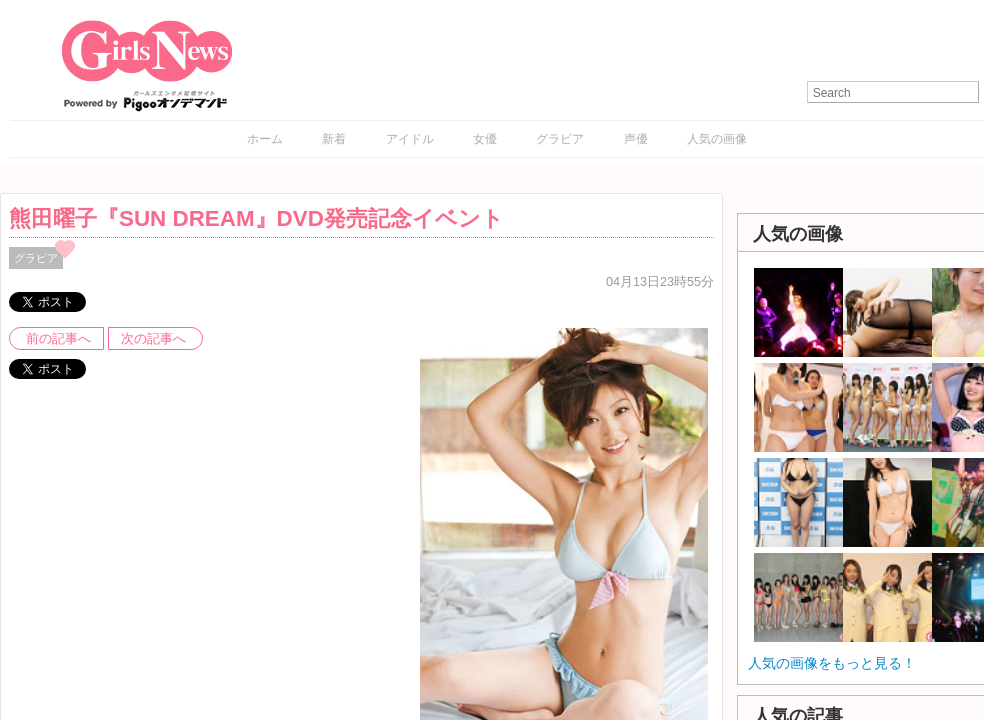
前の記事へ (58, 339)
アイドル (410, 139)
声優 (636, 139)
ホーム (265, 139)
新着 (334, 139)
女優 (485, 139)
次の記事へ (153, 339)
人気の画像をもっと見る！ (832, 663)
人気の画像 (717, 139)
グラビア (560, 139)
